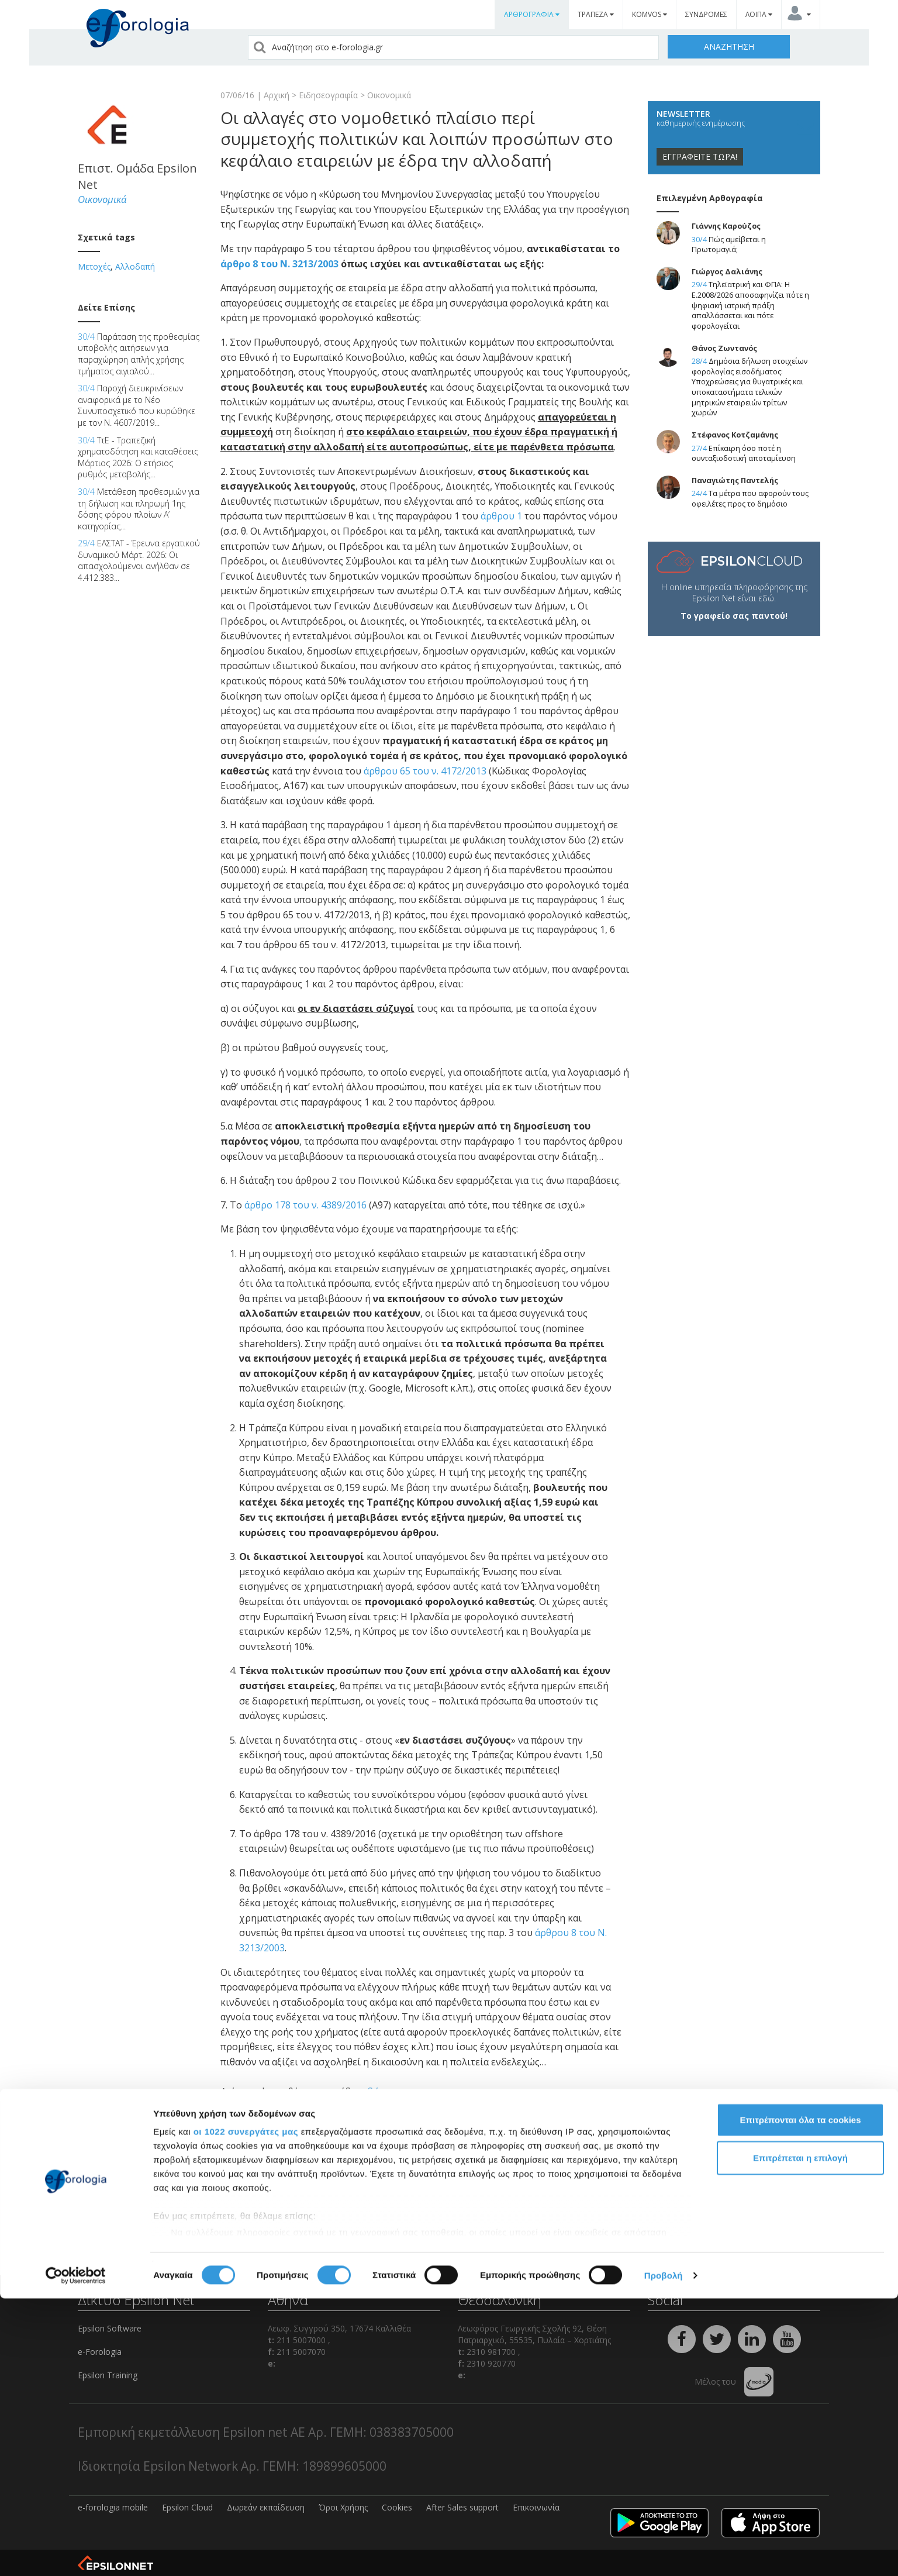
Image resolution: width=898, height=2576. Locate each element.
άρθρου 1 (501, 515)
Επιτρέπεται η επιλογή (800, 2435)
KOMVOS (649, 14)
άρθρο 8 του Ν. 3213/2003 (279, 263)
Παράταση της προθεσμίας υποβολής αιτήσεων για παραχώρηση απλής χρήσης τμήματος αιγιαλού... (138, 354)
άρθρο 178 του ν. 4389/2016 (305, 1205)
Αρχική (276, 95)
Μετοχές (94, 266)
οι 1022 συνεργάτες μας (246, 2409)
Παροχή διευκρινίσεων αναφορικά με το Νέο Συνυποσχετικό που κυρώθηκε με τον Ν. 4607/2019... (136, 405)
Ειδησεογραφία (328, 95)
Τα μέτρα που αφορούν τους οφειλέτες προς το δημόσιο (750, 498)
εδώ (371, 2091)
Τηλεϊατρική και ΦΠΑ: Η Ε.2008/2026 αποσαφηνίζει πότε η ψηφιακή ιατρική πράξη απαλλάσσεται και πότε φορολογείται (750, 305)
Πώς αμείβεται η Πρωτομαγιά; (729, 245)
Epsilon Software (109, 2328)
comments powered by (278, 2178)
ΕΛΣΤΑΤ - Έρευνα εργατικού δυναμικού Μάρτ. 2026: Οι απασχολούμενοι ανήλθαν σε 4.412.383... (139, 560)
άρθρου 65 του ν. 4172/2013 (425, 770)
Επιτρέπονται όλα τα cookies (800, 2397)
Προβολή (663, 2553)
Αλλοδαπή (135, 266)
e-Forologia (100, 2351)
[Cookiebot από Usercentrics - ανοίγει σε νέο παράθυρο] (76, 2553)
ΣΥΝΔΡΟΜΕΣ (706, 14)
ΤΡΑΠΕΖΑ (596, 14)
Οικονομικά (389, 95)
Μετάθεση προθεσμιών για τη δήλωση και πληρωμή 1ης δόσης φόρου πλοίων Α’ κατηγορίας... (138, 509)
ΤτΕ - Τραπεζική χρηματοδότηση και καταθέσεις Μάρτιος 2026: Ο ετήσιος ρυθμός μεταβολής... (138, 457)
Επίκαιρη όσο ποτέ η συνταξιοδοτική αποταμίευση (744, 453)
